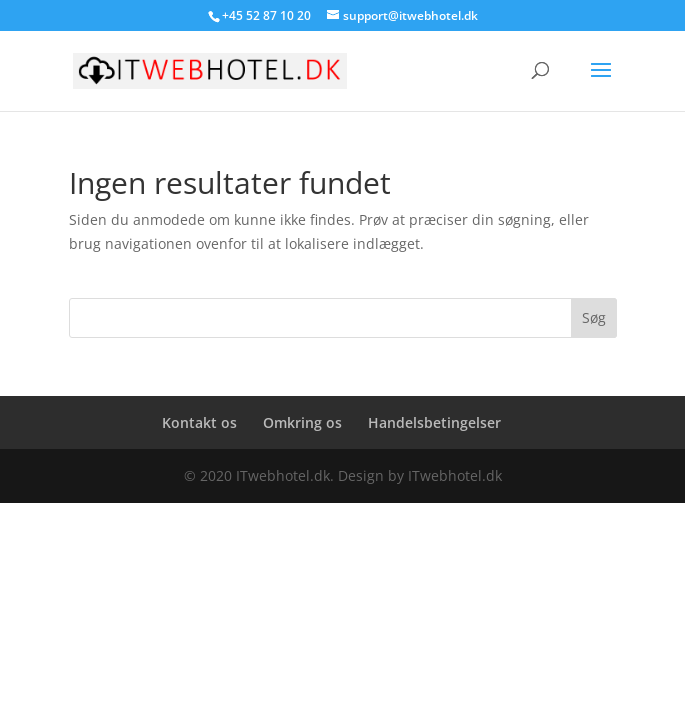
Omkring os (302, 422)
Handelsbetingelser (434, 422)
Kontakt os (199, 422)
